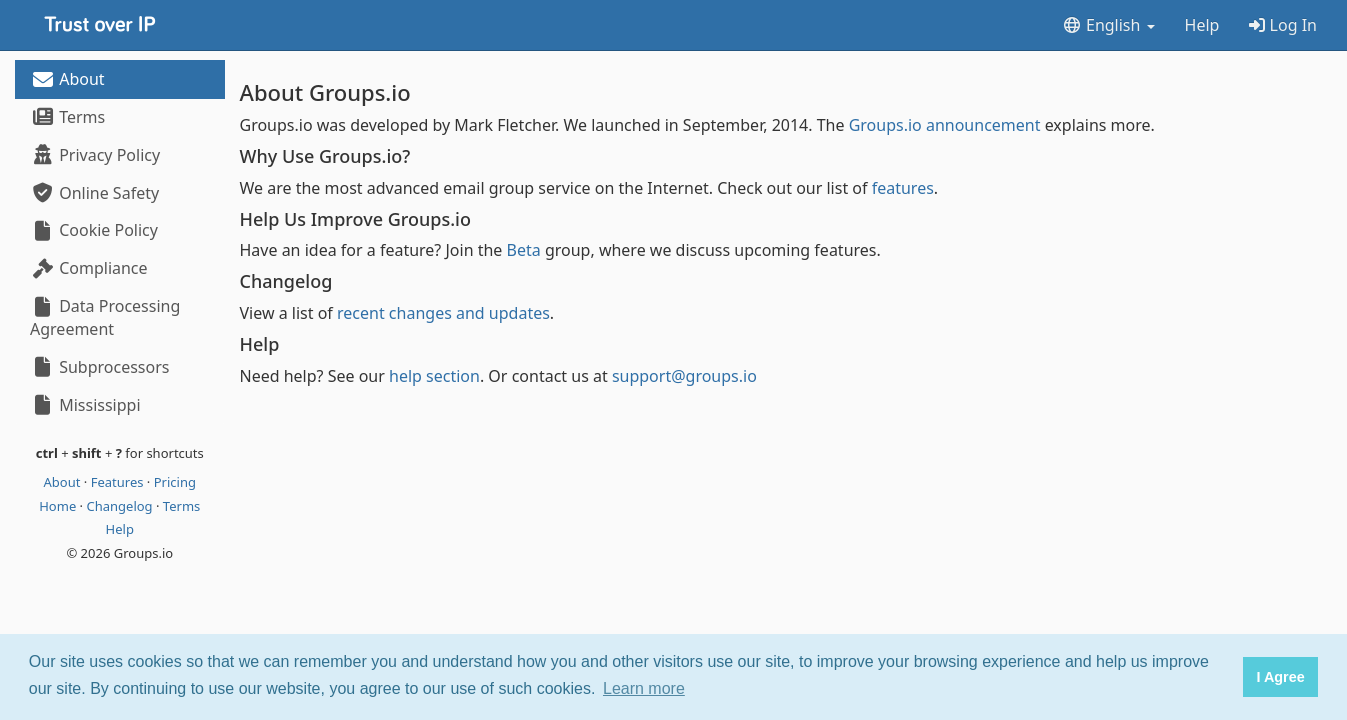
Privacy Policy (95, 155)
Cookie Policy (94, 230)
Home (59, 506)
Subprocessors (99, 367)
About (67, 79)
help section (434, 376)
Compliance (89, 268)
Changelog (121, 506)
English (1108, 25)
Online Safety (94, 193)
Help (1202, 25)
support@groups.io (684, 376)
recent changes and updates (443, 313)
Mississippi (85, 405)
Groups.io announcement (945, 125)
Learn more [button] (644, 688)
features (903, 188)
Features (119, 482)
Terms (67, 117)
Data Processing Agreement (105, 317)
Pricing (175, 482)
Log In (1283, 25)
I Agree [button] (1280, 677)
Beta (524, 250)
